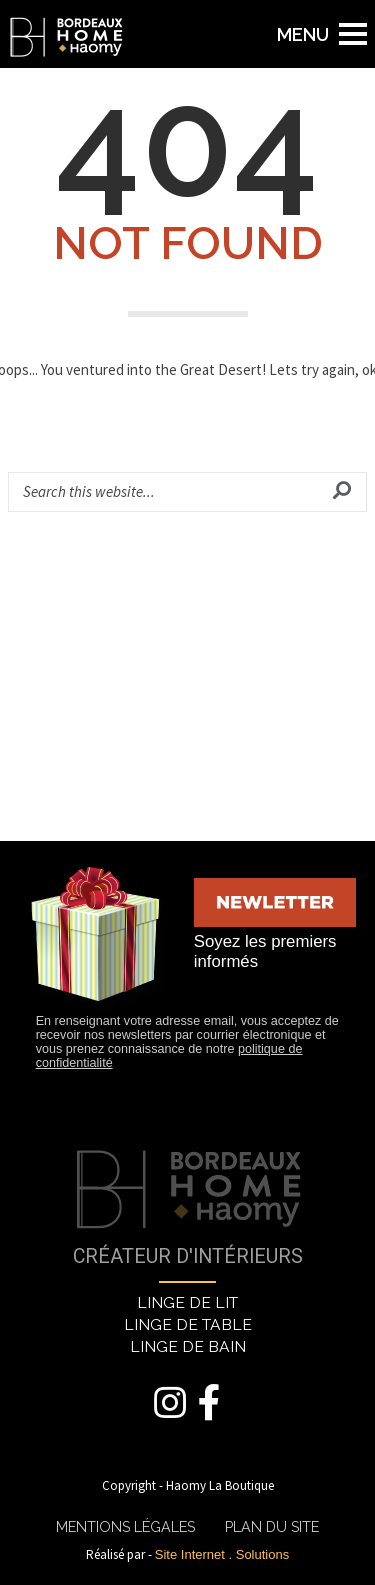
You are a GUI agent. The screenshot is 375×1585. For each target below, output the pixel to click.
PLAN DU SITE (272, 1527)
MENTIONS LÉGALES (125, 1527)
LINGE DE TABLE (188, 1324)
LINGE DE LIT (187, 1302)
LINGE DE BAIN (188, 1346)
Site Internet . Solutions (222, 1554)
